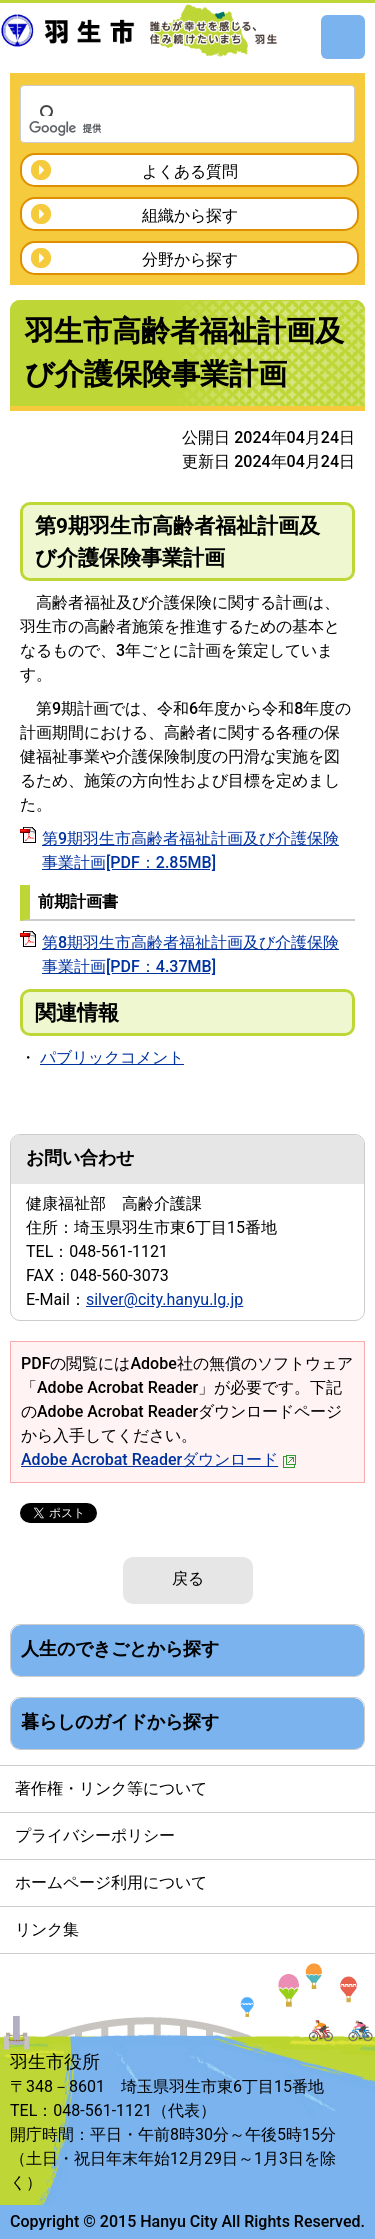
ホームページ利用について (111, 1882)
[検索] (161, 128)
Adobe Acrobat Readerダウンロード (159, 1459)
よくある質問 (190, 171)
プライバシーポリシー (95, 1835)
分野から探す (190, 259)
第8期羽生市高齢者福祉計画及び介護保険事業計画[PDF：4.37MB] (190, 954)
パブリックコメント (112, 1057)
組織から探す (190, 215)
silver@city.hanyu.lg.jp (164, 1299)
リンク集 (47, 1929)
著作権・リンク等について (111, 1788)
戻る (188, 1578)
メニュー (343, 37)
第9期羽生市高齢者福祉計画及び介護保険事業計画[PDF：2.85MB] (190, 850)
